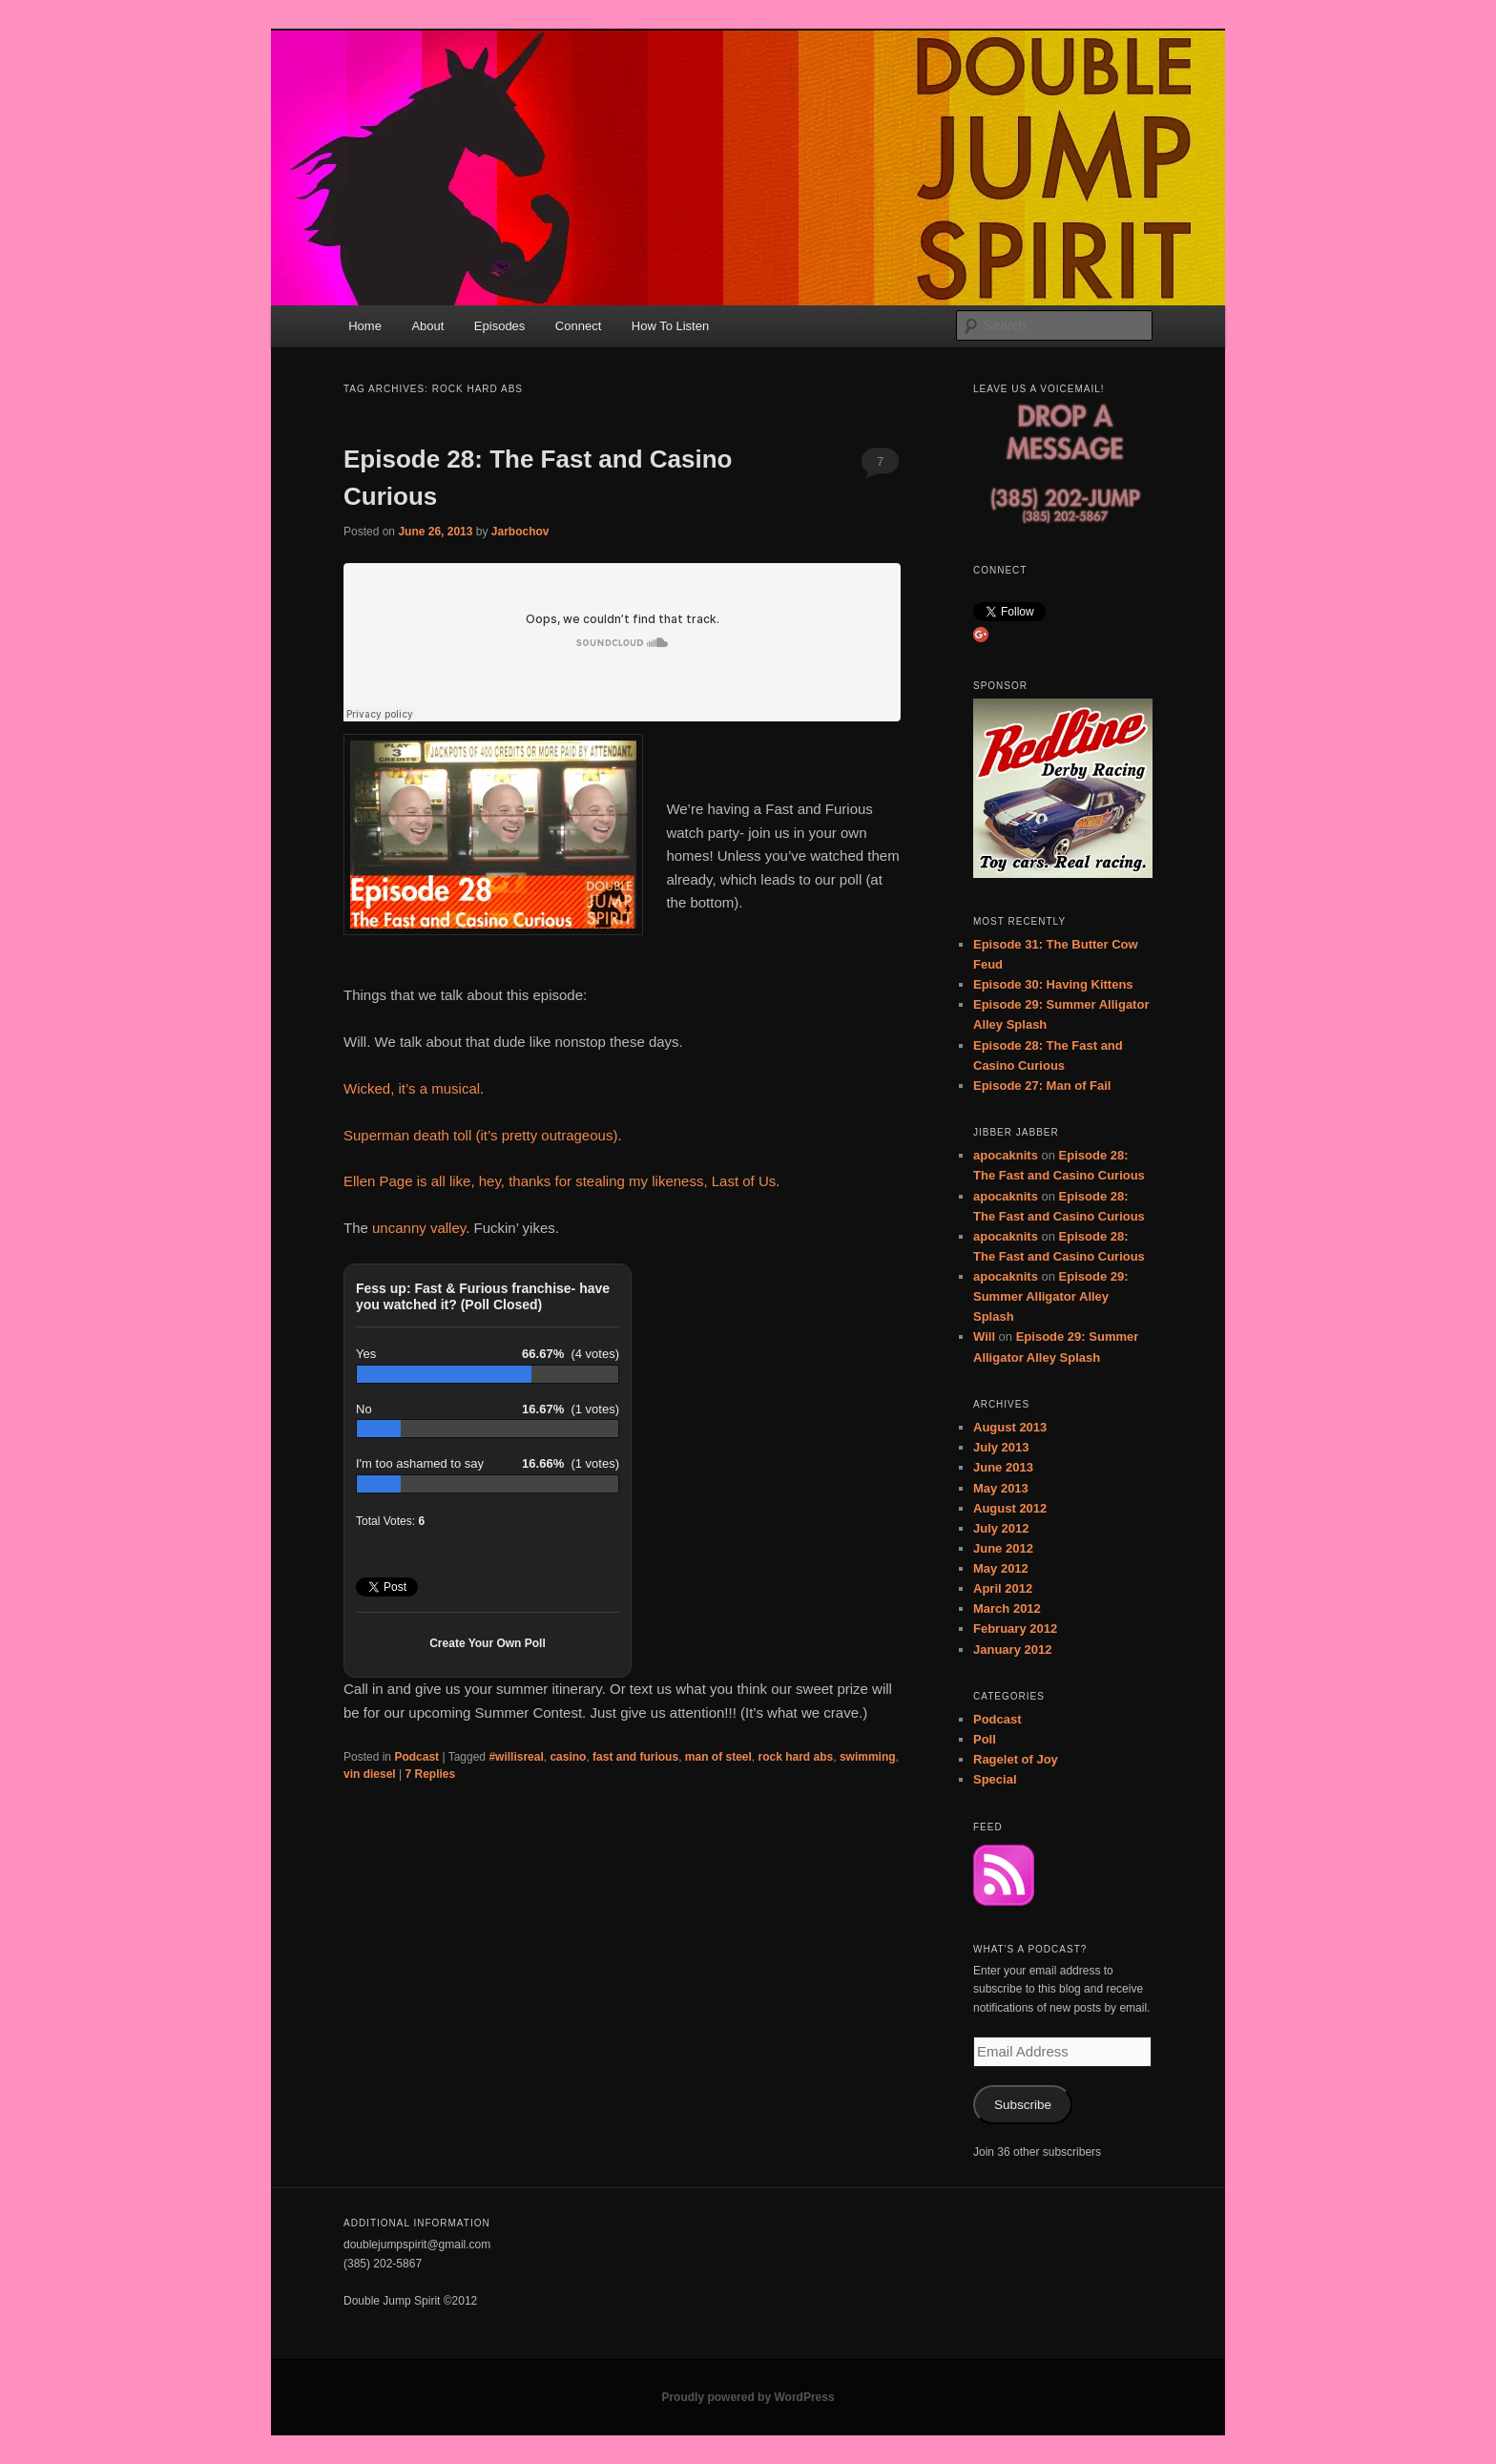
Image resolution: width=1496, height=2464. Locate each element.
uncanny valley (419, 1228)
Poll (984, 1739)
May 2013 (1000, 1488)
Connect (578, 326)
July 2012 (1001, 1528)
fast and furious (635, 1757)
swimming (868, 1757)
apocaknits (1005, 1155)
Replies (430, 1774)
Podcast (416, 1757)
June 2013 (1003, 1467)
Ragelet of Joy (1015, 1759)
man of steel (718, 1757)
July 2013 (1001, 1447)
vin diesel (369, 1774)
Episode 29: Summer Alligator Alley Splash (1051, 1296)
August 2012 (1010, 1508)
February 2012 (1015, 1628)
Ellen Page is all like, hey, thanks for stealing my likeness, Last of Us (559, 1181)
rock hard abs (796, 1757)
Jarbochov (520, 531)
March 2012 (1007, 1608)
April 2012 (1002, 1588)
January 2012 (1012, 1649)
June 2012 (1003, 1548)
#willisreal (515, 1757)
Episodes (499, 326)
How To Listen (670, 326)
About (427, 326)
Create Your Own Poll (487, 1643)
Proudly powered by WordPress (747, 2397)
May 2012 (1000, 1568)
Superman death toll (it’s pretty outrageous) (480, 1135)
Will (984, 1336)
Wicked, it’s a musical (411, 1088)
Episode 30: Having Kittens (1053, 984)
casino (568, 1757)
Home (365, 326)
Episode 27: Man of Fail (1042, 1085)
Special (995, 1779)
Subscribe (1022, 2105)
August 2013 (1010, 1427)
